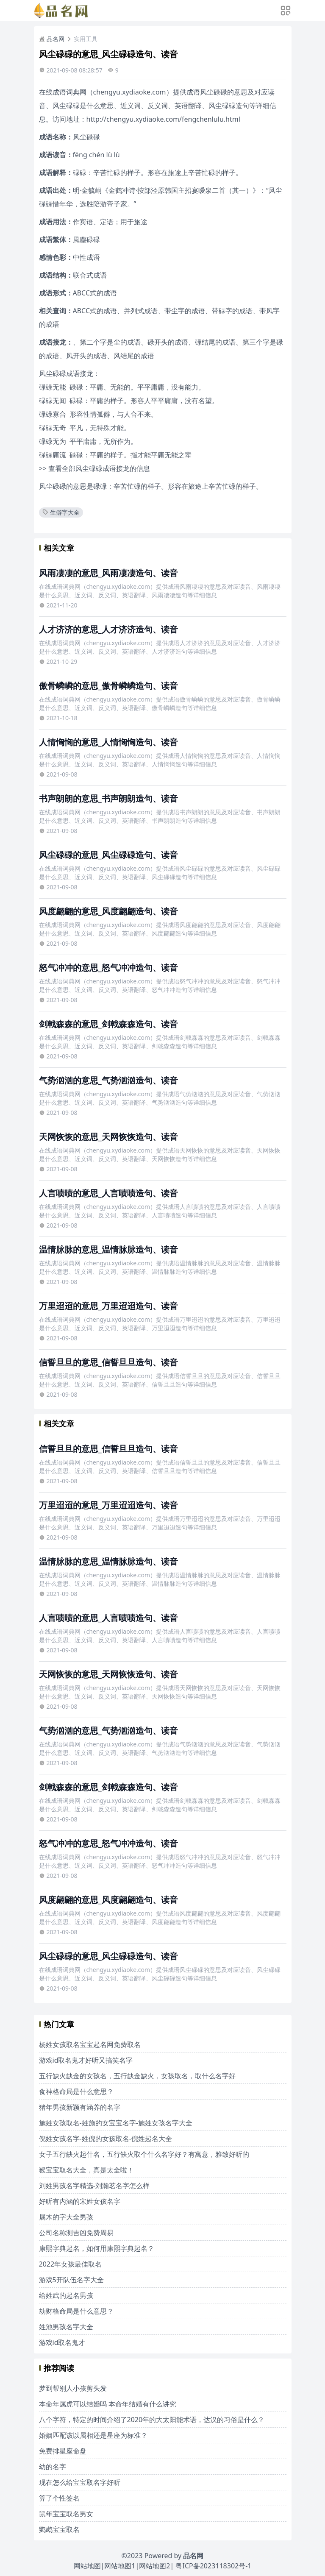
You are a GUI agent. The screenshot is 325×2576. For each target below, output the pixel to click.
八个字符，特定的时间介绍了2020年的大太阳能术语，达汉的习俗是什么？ (152, 2419)
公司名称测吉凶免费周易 (76, 2232)
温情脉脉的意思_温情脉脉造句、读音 (108, 1249)
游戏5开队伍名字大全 (71, 2279)
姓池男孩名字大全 (66, 2326)
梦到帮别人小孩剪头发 (73, 2388)
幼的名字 (52, 2466)
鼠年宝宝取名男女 (66, 2513)
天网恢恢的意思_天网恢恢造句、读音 (108, 1136)
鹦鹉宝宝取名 (59, 2529)
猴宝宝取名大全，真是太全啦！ (86, 2170)
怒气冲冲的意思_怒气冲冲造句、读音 (108, 967)
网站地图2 (154, 2565)
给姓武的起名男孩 (66, 2295)
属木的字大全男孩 (66, 2217)
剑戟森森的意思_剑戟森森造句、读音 (108, 1024)
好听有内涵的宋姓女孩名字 (79, 2201)
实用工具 (85, 39)
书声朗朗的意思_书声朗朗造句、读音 (108, 798)
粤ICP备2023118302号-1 (213, 2565)
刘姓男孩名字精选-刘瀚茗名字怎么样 (94, 2185)
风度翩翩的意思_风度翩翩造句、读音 (108, 911)
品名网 (51, 39)
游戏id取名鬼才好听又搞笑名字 (86, 2060)
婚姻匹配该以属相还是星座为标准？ (93, 2435)
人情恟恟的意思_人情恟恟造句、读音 (108, 742)
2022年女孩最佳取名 (70, 2264)
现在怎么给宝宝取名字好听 (79, 2482)
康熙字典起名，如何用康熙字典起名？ (96, 2248)
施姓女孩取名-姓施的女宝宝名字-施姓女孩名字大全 (115, 2123)
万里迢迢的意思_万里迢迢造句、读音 (108, 1306)
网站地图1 (119, 2565)
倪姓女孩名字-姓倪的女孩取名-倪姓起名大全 (105, 2138)
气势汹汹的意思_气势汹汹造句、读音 (108, 1080)
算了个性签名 (59, 2498)
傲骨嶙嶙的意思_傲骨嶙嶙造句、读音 (108, 685)
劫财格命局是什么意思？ (76, 2311)
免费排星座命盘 (62, 2451)
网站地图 (87, 2565)
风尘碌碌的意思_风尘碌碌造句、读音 (108, 855)
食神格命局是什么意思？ (76, 2091)
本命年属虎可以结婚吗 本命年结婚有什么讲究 (107, 2404)
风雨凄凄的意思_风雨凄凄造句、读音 (108, 573)
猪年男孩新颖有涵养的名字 (79, 2107)
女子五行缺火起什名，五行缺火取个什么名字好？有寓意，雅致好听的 (144, 2154)
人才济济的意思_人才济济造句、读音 (108, 629)
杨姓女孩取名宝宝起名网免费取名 (90, 2044)
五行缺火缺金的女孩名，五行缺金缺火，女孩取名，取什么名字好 (137, 2075)
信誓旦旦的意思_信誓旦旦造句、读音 (108, 1362)
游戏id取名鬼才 (62, 2342)
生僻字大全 (61, 512)
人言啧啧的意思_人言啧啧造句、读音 (108, 1193)
